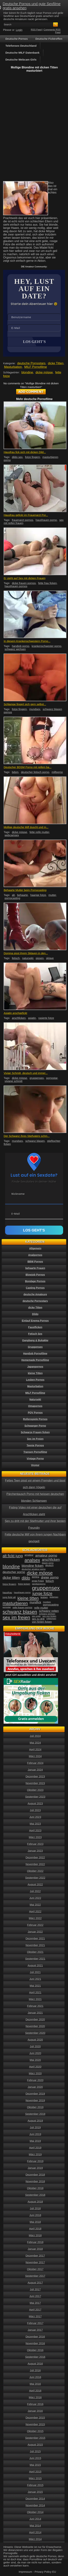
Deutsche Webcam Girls (20, 59)
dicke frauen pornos (24, 583)
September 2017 (35, 2275)
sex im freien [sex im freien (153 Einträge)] (16, 1617)
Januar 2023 (35, 1850)
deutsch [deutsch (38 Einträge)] (49, 1565)
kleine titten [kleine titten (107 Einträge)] (28, 1598)
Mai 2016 (35, 2383)
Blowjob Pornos (35, 1274)
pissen (40, 958)
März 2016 (35, 2397)
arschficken (19, 1017)
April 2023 (35, 1830)
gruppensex (37, 1078)
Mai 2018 (35, 2221)
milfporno (57, 772)
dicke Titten (55, 363)
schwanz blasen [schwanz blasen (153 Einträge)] (20, 1612)
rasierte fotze (46, 1017)
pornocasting (12, 898)
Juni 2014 (35, 2518)
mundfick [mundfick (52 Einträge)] (35, 1602)
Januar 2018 (35, 2248)
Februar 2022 (35, 1924)
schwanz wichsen (15, 649)
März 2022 (35, 1918)
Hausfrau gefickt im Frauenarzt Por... (26, 515)
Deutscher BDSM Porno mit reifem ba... (27, 767)
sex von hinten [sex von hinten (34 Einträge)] (49, 1616)
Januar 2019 (35, 2167)
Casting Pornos (35, 1287)
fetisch (16, 958)
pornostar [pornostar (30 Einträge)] (7, 1607)
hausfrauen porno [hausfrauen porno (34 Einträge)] (22, 1592)
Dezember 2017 (35, 2255)
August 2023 (35, 1803)
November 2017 (35, 2262)
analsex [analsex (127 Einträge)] (32, 1560)
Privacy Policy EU (45, 2571)
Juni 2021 (35, 1978)
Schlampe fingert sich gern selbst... (25, 704)
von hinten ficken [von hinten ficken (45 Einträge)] (42, 1621)
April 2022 (35, 1911)
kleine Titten (35, 1373)
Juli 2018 (35, 2208)
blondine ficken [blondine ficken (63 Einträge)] (33, 1566)
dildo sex (17, 457)
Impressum (25, 2571)
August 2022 (35, 1884)
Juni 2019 (35, 2134)
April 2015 (35, 2471)
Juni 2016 (35, 2377)
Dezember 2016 (35, 2336)
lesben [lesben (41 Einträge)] (44, 1597)
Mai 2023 (35, 1823)
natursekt (27, 958)
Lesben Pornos (35, 1379)
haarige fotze (38, 895)
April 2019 (35, 2147)
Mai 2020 (35, 2059)
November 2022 (35, 1864)
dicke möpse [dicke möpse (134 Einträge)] (40, 1572)
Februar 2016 (35, 2404)
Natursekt (35, 1399)
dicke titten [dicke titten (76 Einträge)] (11, 1578)
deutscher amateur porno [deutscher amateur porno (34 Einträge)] (34, 1569)
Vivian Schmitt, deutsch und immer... (26, 1073)
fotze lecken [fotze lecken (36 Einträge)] (24, 1584)
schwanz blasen (35, 1140)
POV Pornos (35, 1412)
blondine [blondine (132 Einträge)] (11, 1566)
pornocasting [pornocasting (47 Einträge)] (51, 1604)
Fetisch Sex (35, 1333)
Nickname (18, 1194)
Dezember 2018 (35, 2174)
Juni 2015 (35, 2458)
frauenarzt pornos (22, 520)
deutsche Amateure (35, 1294)
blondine (27, 372)
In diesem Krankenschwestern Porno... (27, 641)
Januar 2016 (35, 2410)
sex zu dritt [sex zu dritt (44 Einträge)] (38, 1618)
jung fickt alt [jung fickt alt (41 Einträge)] (9, 1597)
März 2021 (35, 1999)
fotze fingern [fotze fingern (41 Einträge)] (9, 1584)
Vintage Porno (35, 1458)
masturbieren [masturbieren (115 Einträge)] (15, 1603)
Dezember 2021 (35, 1938)
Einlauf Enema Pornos (35, 1320)
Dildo (35, 1314)
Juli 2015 (35, 2451)
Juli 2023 (35, 1810)
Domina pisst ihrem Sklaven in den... (26, 953)
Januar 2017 (35, 2329)
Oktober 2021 (35, 1951)
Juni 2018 (35, 2215)
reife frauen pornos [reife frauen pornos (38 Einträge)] (22, 1607)
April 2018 (35, 2228)
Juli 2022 (35, 1891)
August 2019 (35, 2120)
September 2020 (35, 2032)
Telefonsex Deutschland (20, 45)
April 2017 (35, 2309)
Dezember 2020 (35, 2019)
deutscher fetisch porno (35, 772)
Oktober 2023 (35, 1789)
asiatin (32, 1017)
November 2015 (35, 2424)
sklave (50, 958)
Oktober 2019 (35, 2107)
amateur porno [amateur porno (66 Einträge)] (46, 1555)
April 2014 (35, 2532)
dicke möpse (44, 372)
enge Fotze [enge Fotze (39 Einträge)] (38, 1580)
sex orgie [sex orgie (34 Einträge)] (36, 1616)
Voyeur (35, 1465)
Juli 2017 (35, 2289)
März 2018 (35, 2235)
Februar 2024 (35, 1762)
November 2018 (35, 2181)
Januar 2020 (35, 2086)
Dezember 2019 (35, 2093)
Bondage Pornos (35, 1281)
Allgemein (35, 1248)
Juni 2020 (35, 2053)
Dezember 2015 (35, 2417)
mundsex (34, 709)
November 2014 (35, 2505)
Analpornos (35, 1255)
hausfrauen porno (46, 520)
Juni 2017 (35, 2296)
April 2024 (35, 1749)
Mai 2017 (35, 2302)
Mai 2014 (35, 2525)
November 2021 (35, 1945)
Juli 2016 (35, 2370)
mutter (52, 895)
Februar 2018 (35, 2242)
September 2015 (35, 2437)
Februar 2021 (35, 2005)
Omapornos (35, 1406)
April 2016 (35, 2390)
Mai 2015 (35, 2464)
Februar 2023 (35, 1843)
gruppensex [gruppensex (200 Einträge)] (46, 1588)
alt (13, 895)
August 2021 (35, 1965)
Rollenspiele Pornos (35, 1419)
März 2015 (35, 2478)
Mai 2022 (35, 1904)
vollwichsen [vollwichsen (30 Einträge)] (51, 1618)
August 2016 (35, 2363)
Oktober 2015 (35, 2431)
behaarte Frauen (35, 1268)
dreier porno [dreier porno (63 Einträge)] (50, 1577)
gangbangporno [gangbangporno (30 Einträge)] (39, 1584)
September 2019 (35, 2113)
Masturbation (13, 367)
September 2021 (35, 1958)
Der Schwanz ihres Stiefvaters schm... (27, 1136)
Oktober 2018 (35, 2188)
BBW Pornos (35, 1261)
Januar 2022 (35, 1931)
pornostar (52, 1078)
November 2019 (35, 2100)
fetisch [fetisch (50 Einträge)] (50, 1581)
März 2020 (35, 2073)
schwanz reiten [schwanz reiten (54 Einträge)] (49, 1611)
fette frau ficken (47, 583)
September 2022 (35, 1877)
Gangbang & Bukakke (35, 1340)
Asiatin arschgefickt (15, 1013)
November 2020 (35, 2026)
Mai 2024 (35, 1742)
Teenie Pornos (35, 1445)
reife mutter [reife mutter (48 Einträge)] (41, 1607)
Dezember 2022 (35, 1857)
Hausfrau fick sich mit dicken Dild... (25, 452)
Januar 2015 (35, 2491)
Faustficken (35, 1327)
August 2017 (35, 2282)
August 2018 (35, 2201)
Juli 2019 (35, 2127)
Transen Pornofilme (35, 1452)
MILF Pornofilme (35, 367)
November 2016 (35, 2343)
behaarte (22, 895)
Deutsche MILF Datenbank (22, 52)
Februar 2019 (35, 2161)
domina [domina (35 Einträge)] (35, 1577)
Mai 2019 (35, 2140)
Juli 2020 (35, 2046)
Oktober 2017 (35, 2269)
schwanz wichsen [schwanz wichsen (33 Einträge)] (47, 1614)
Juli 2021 (35, 1972)
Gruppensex (35, 1346)
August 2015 (35, 2444)
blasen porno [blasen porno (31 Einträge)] (47, 1563)
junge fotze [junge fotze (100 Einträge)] (42, 1593)
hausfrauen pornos (16, 586)
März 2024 (35, 1756)
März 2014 (35, 2539)
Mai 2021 (35, 1985)
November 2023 (35, 1783)
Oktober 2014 (35, 2512)
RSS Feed (36, 29)
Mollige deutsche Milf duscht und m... (26, 827)
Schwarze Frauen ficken (35, 1432)
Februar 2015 (35, 2485)
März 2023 (35, 1837)
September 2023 (35, 1796)
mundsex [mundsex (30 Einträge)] (47, 1602)
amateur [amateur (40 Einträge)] (28, 1555)
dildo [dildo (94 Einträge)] (26, 1578)
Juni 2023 (35, 1816)
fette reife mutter (39, 832)
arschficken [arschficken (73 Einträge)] (51, 1560)
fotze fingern (32, 457)
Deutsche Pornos (16, 38)
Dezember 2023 (35, 1776)
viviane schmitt (13, 1081)
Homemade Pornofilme (35, 1360)
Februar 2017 (35, 2323)
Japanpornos (35, 1366)
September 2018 (35, 2194)
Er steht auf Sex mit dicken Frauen (24, 578)
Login (19, 29)
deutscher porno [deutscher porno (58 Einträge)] (14, 1572)
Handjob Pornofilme (35, 1353)
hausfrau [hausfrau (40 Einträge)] (7, 1592)
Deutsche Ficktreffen (48, 38)
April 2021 (35, 1992)
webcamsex (12, 835)
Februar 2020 (35, 2080)
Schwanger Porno (35, 1425)
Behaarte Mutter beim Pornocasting (25, 890)
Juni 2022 (35, 1897)
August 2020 (35, 2039)
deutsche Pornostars (31, 363)
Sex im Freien (35, 1438)
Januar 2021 (35, 2012)
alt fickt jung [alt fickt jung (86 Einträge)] (13, 1556)
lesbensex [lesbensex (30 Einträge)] (54, 1597)
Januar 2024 (35, 1769)
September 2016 (35, 2356)
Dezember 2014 (35, 2498)
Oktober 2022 (35, 1870)
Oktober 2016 (35, 2350)
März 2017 (35, 2316)
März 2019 (35, 2154)
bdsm (15, 772)
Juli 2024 (35, 1735)
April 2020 (35, 2066)
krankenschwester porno (46, 646)
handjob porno (20, 646)
